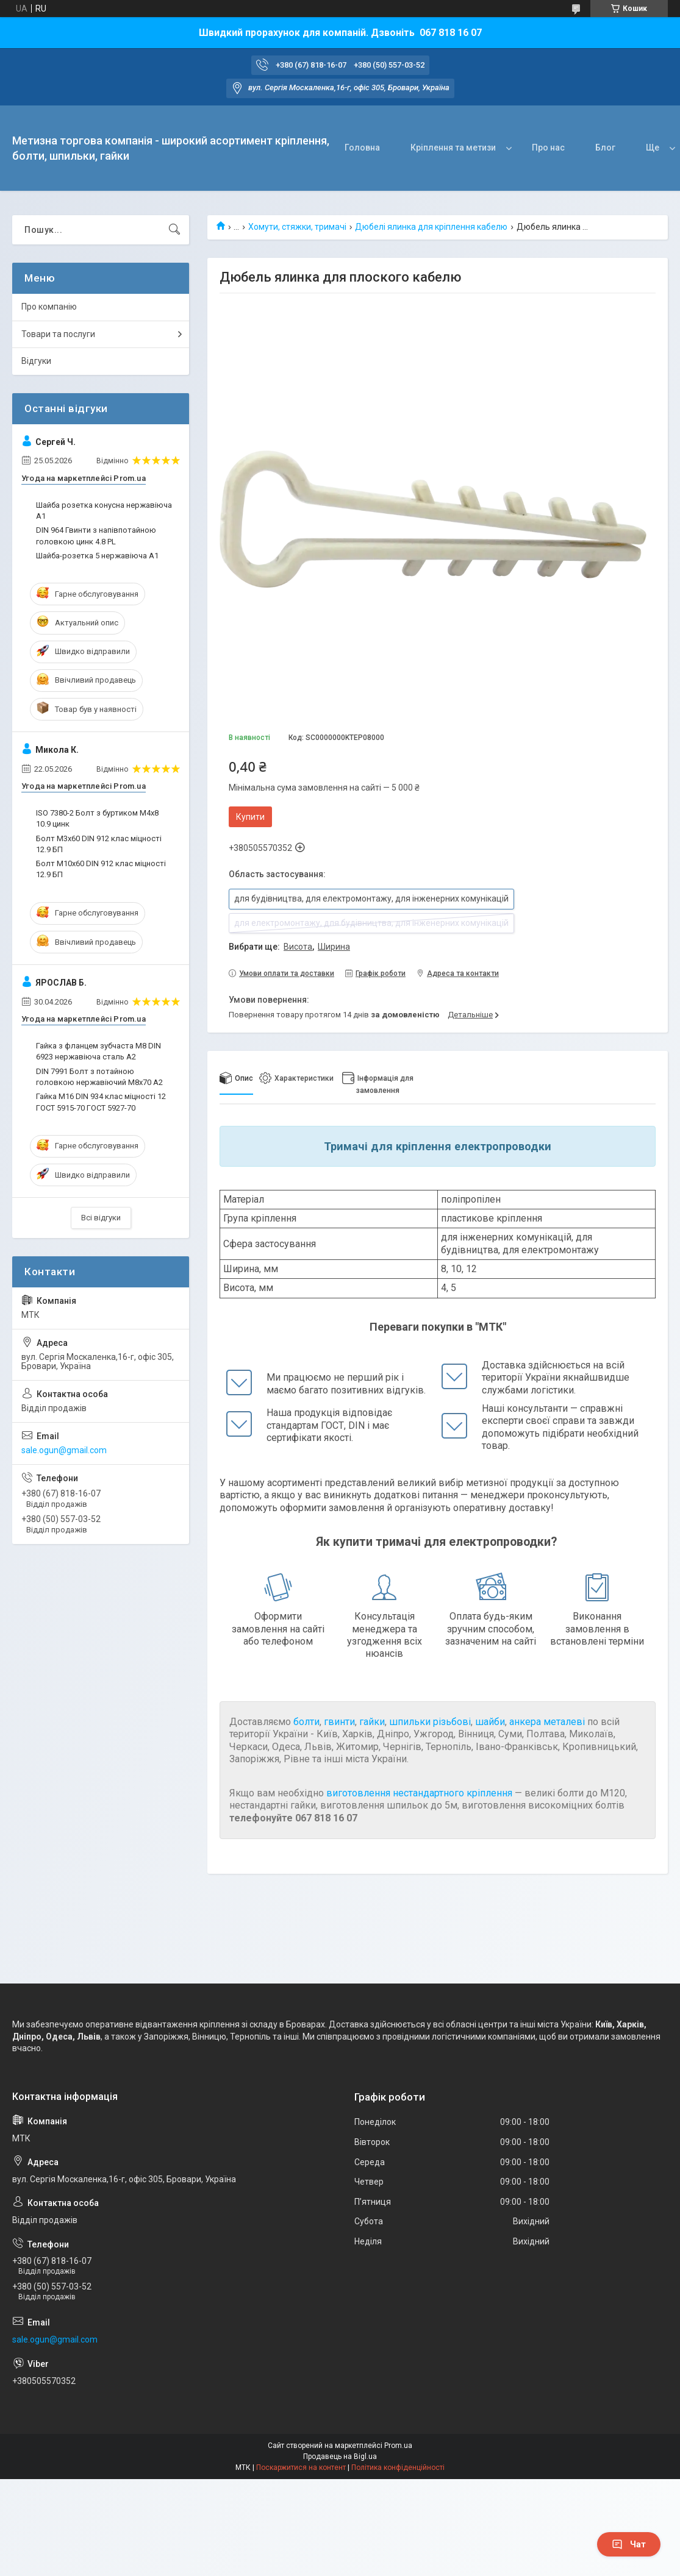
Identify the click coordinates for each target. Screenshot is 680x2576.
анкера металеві (547, 1721)
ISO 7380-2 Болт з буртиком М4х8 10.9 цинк (97, 818)
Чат (629, 2544)
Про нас (548, 147)
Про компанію (49, 306)
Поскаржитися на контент (301, 2467)
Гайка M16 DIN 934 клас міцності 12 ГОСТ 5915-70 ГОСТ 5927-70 (101, 1102)
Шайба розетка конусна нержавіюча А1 (104, 510)
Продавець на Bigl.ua (340, 2456)
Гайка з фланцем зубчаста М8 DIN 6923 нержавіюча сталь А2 (98, 1051)
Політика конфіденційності (398, 2467)
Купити (250, 817)
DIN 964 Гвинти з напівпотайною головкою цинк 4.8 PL (96, 535)
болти (306, 1721)
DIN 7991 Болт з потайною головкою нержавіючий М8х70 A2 (99, 1077)
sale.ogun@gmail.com (64, 1450)
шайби (490, 1721)
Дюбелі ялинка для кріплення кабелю (431, 227)
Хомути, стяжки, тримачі (297, 227)
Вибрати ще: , (289, 947)
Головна (362, 147)
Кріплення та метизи (453, 147)
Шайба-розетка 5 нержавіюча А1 (97, 555)
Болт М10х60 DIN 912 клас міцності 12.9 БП (101, 869)
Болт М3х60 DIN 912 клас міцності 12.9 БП (99, 844)
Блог (605, 147)
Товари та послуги (58, 334)
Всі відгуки (101, 1217)
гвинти (339, 1721)
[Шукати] (174, 229)
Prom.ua (398, 2445)
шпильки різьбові (430, 1721)
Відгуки (36, 361)
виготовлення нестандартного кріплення (419, 1793)
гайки (372, 1721)
